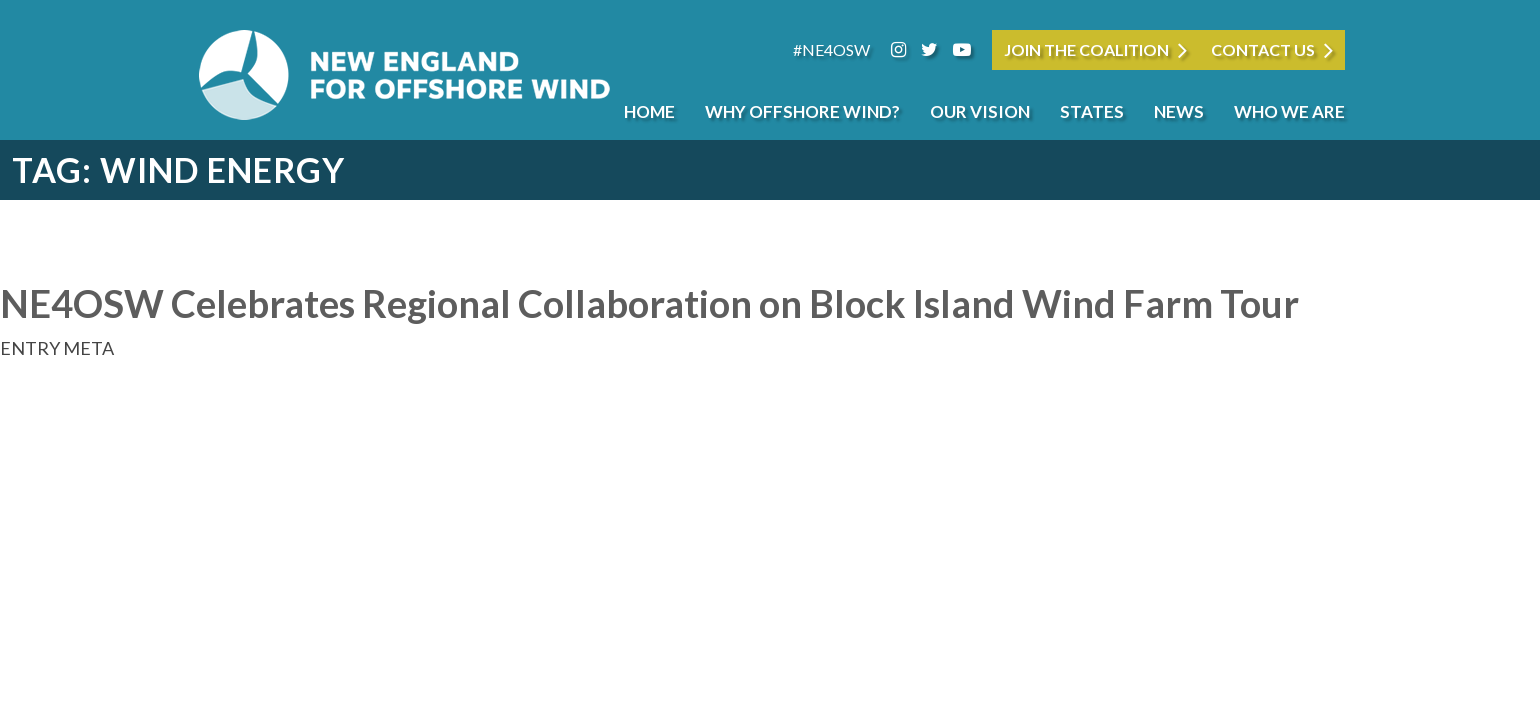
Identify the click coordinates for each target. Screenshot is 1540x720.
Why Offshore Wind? (802, 111)
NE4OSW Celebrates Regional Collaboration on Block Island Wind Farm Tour (649, 303)
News (1179, 111)
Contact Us (1263, 49)
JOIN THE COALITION (1086, 49)
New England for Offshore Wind (405, 75)
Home (649, 111)
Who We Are (1289, 111)
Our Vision (980, 111)
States (1092, 111)
